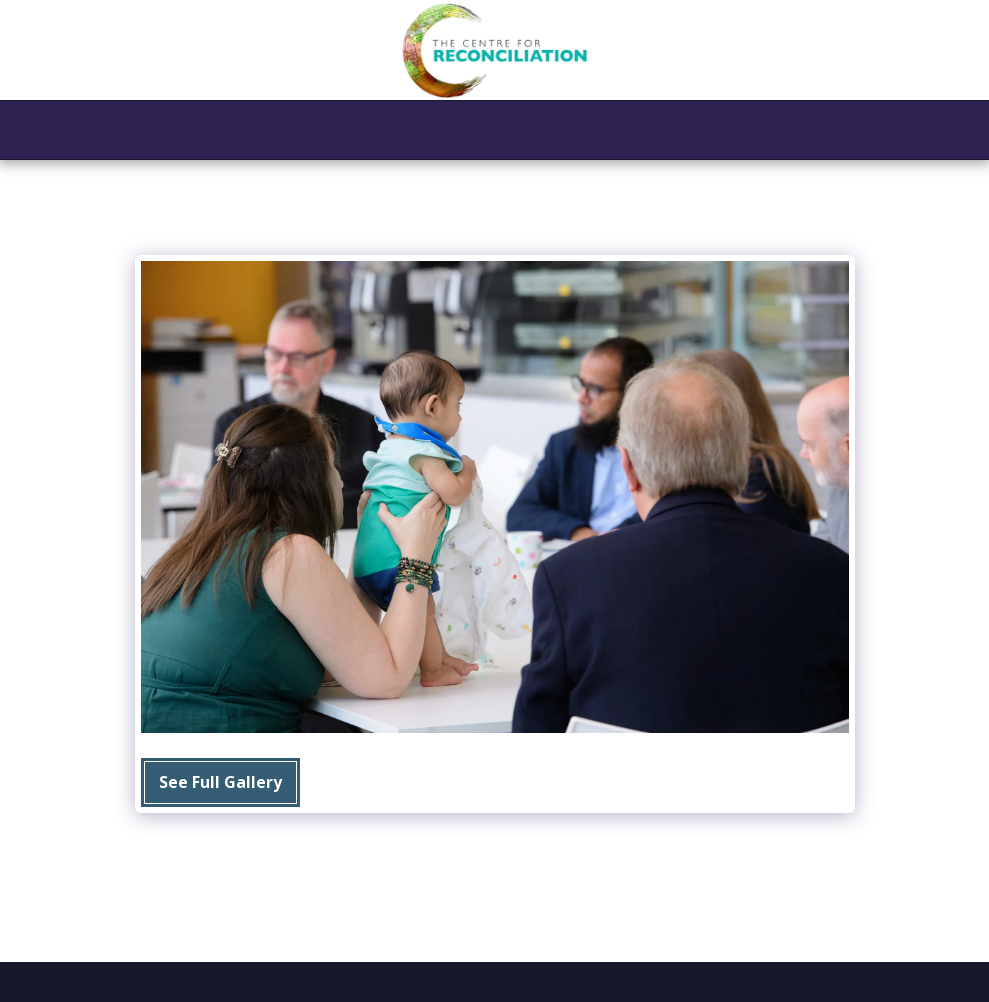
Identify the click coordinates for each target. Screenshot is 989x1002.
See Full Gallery (220, 782)
